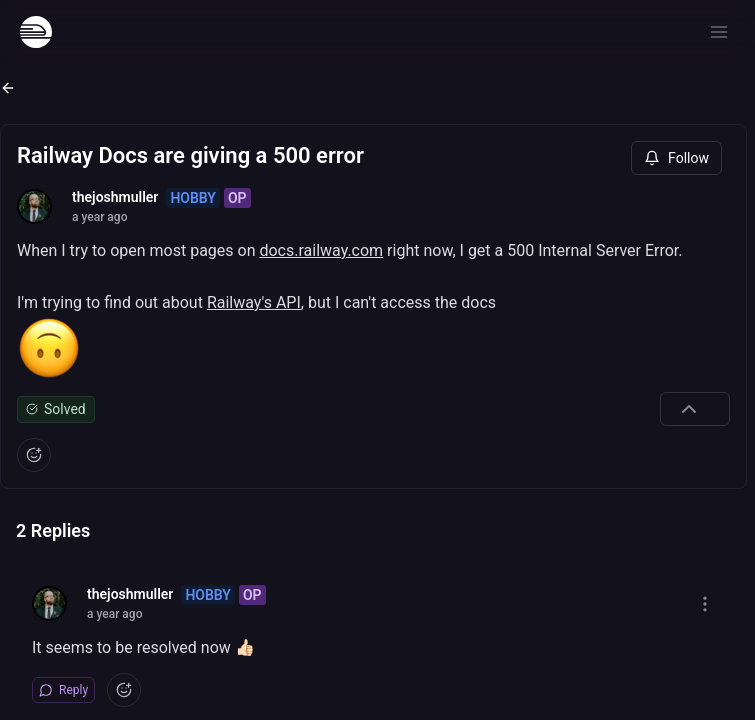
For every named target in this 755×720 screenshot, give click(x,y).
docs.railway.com (321, 250)
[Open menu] (719, 32)
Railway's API (254, 302)
